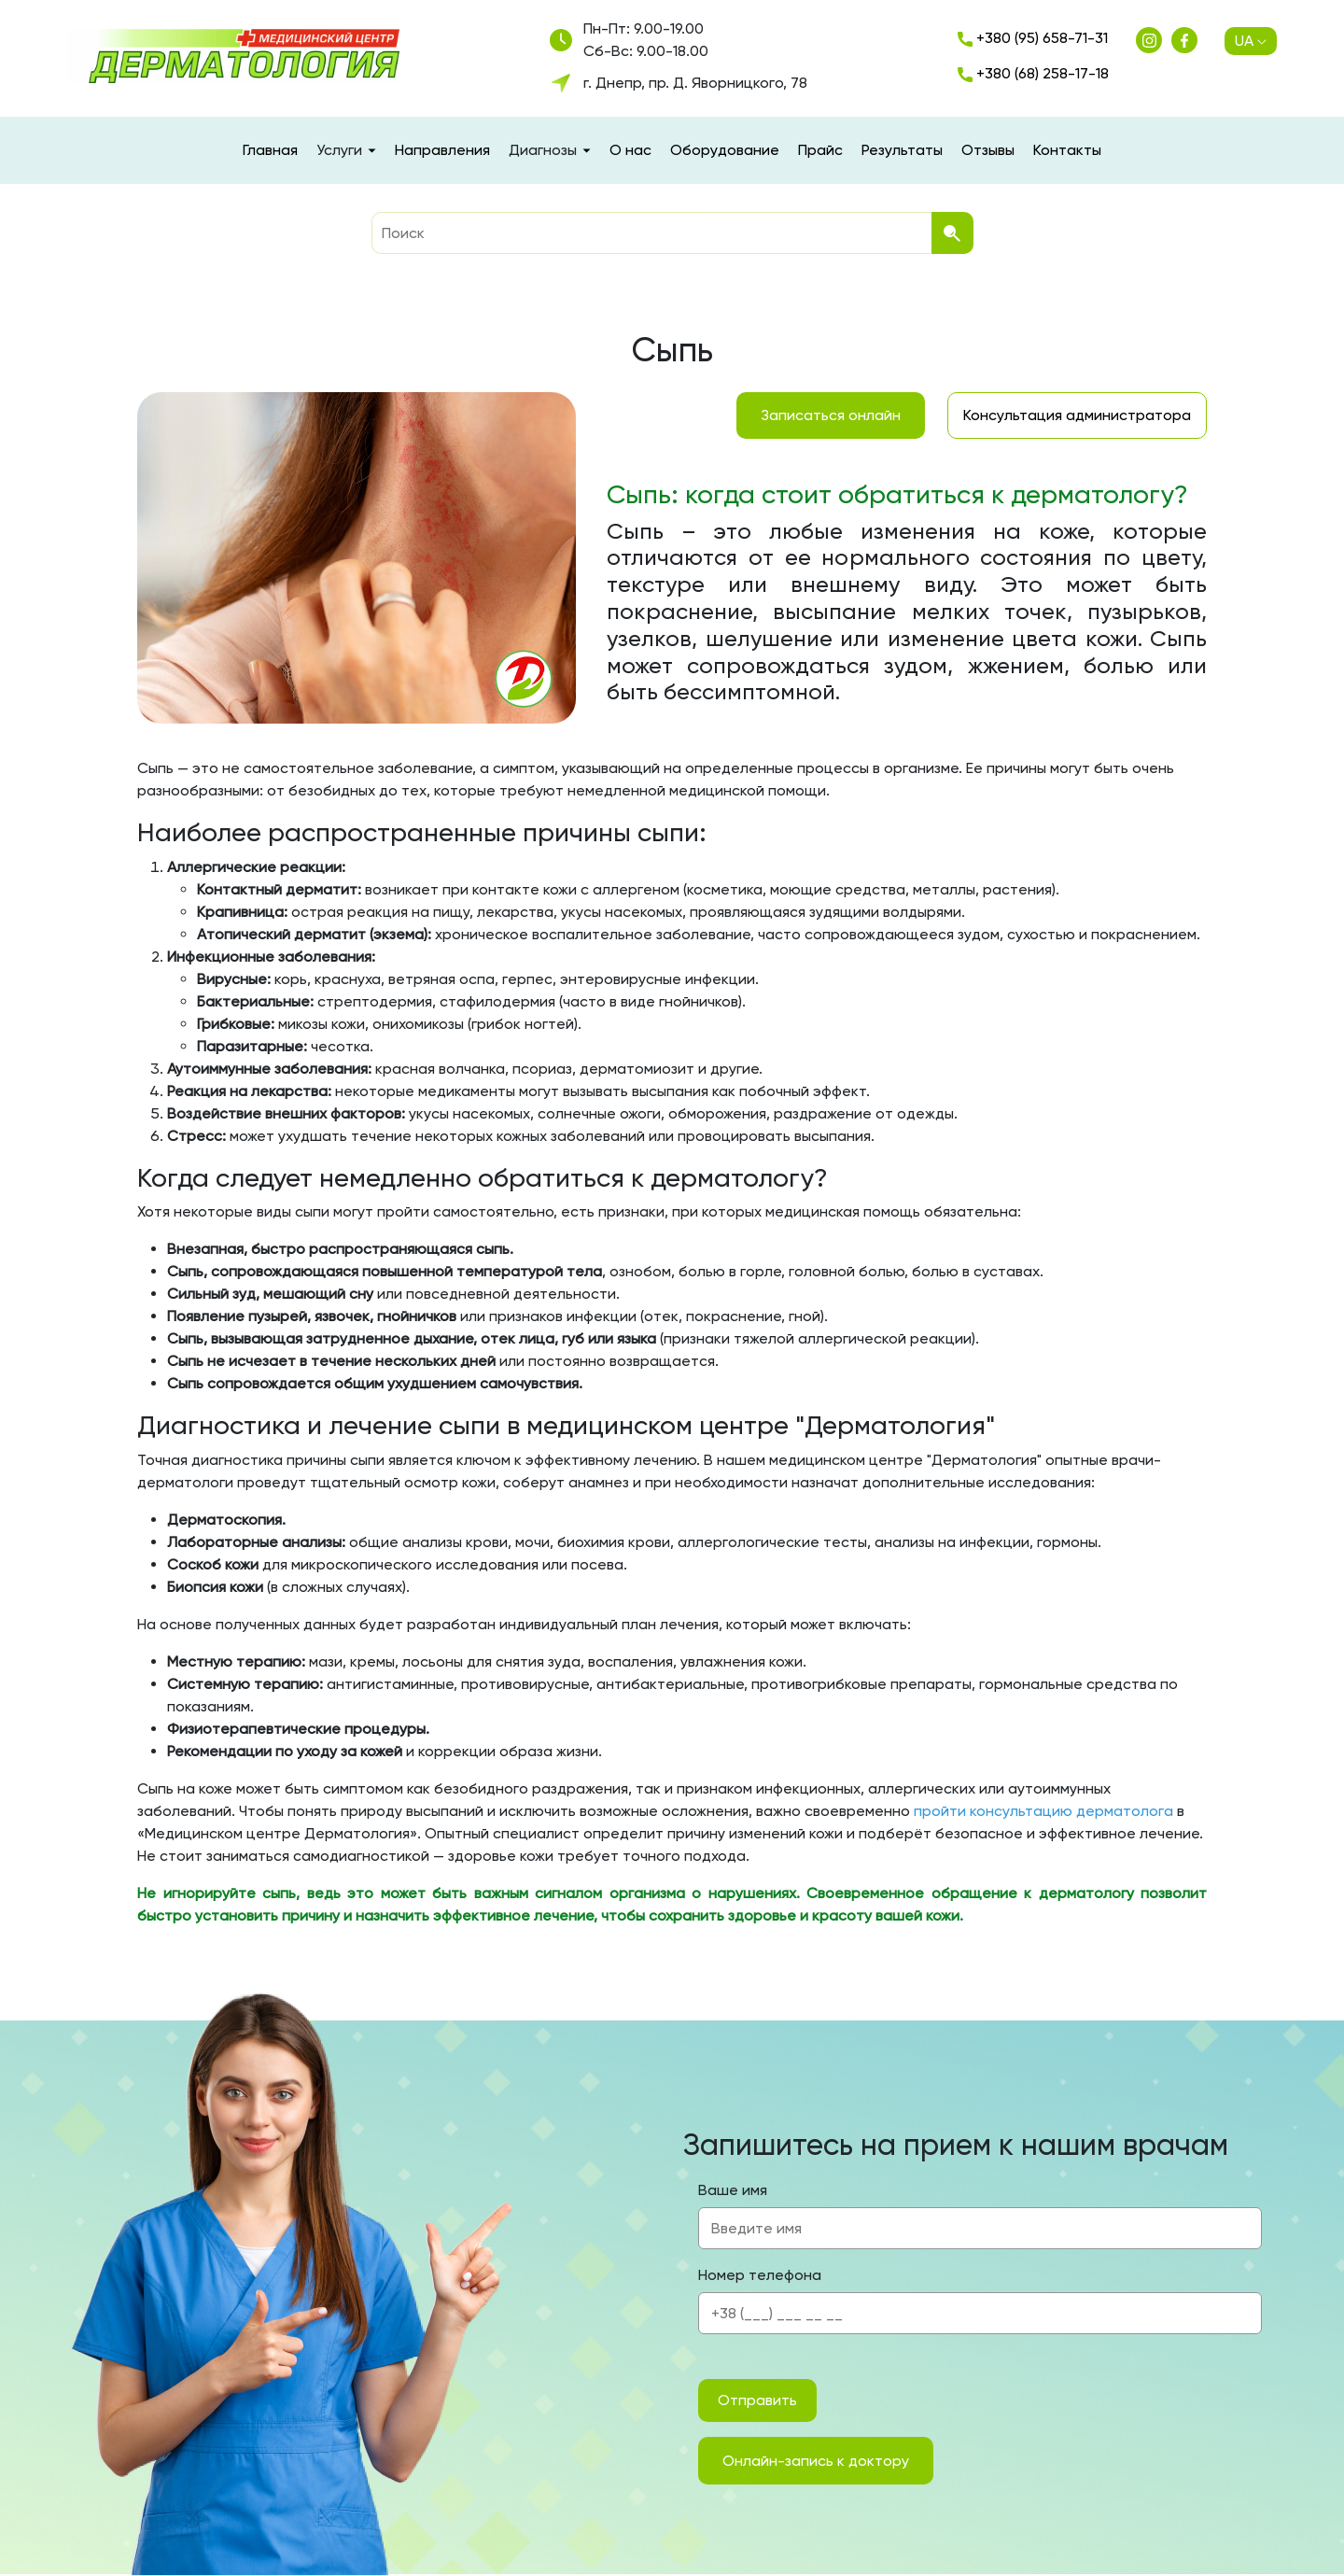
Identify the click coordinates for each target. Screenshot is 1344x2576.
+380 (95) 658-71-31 (1033, 38)
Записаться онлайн (831, 415)
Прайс (820, 150)
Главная (270, 150)
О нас (630, 150)
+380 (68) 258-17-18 (1033, 73)
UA (1251, 41)
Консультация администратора (1077, 415)
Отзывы (988, 150)
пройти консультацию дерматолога (1043, 1811)
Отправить (757, 2400)
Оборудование (724, 150)
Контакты (1067, 150)
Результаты (902, 150)
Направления (442, 150)
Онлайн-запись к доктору (815, 2461)
